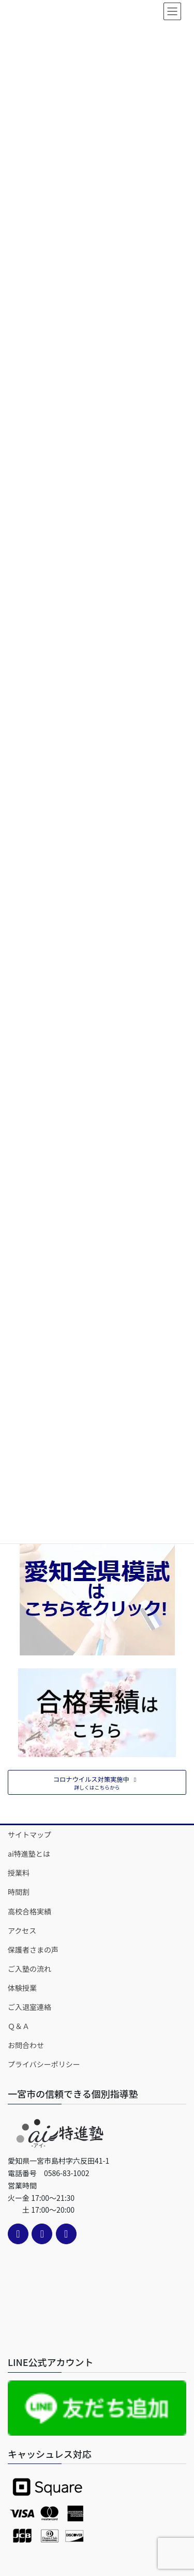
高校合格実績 (29, 1911)
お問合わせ (26, 2045)
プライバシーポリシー (44, 2064)
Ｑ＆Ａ (18, 2026)
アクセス (22, 1930)
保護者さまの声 (33, 1949)
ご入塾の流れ (29, 1968)
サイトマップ (29, 1834)
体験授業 (22, 1988)
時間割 (18, 1892)
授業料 (18, 1872)
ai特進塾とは (29, 1853)
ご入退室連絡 (29, 2007)
